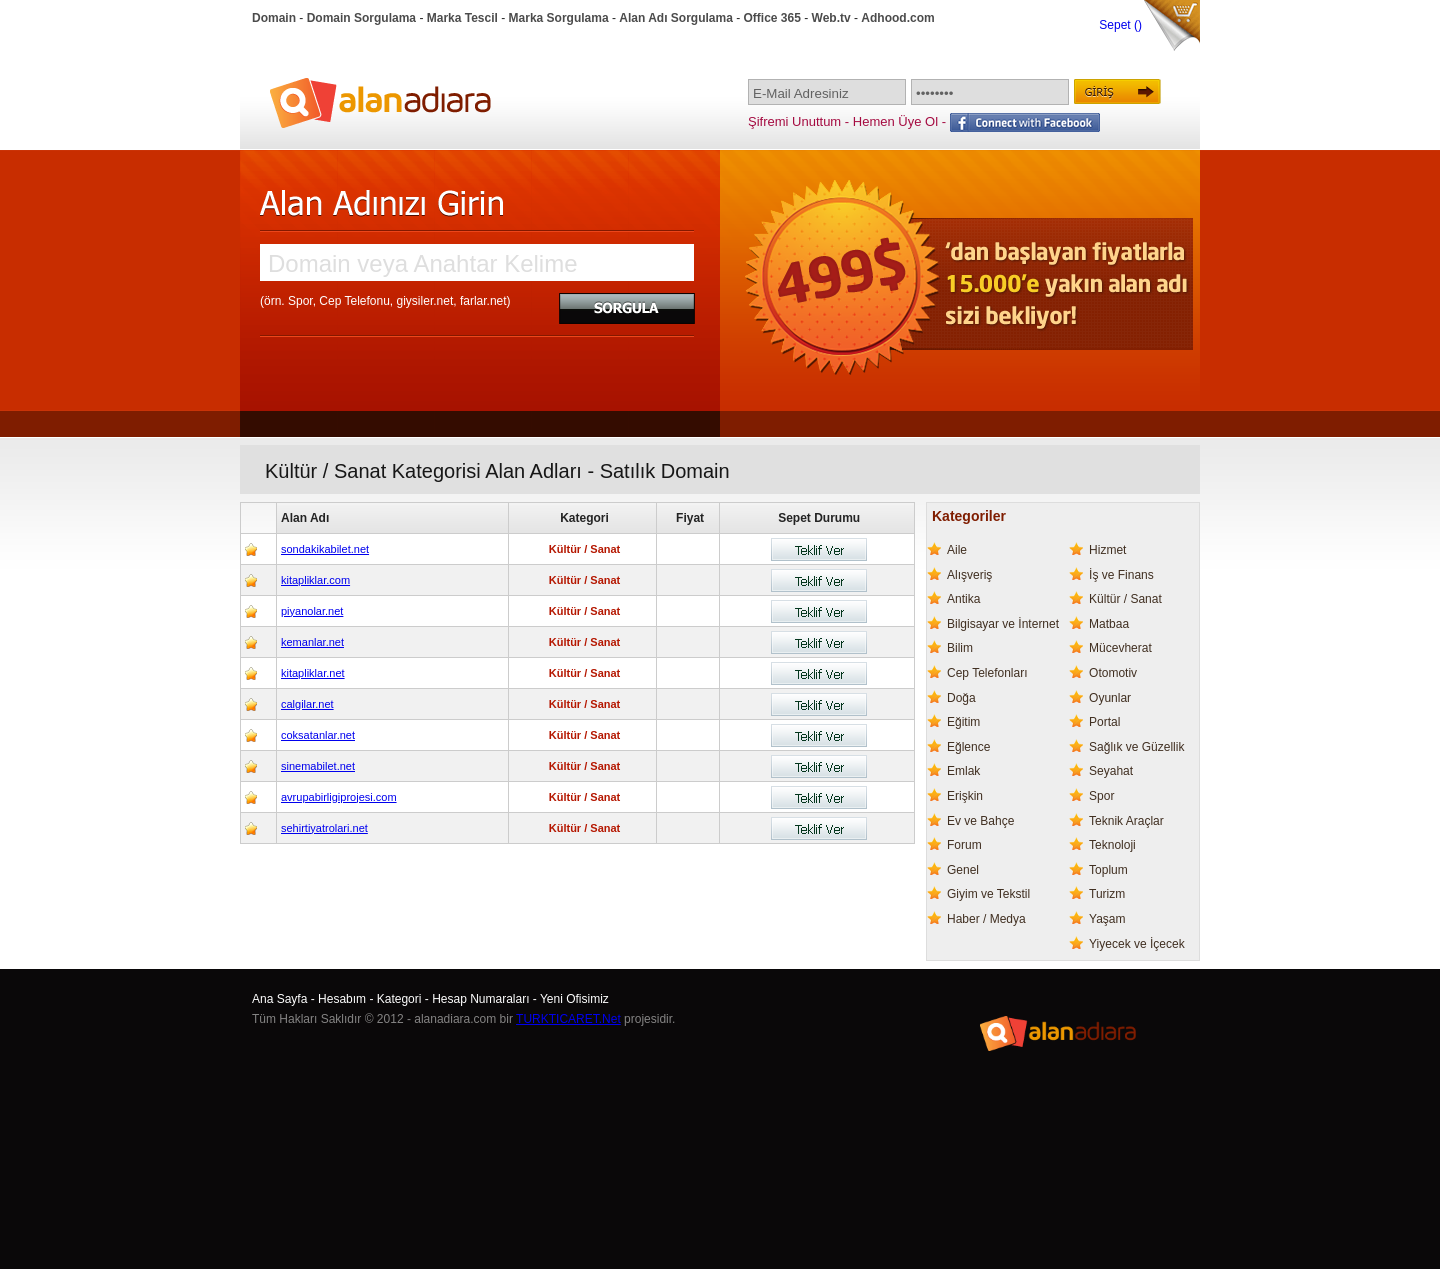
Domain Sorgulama (361, 18)
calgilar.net (307, 704)
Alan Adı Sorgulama (676, 18)
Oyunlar (1110, 698)
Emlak (963, 771)
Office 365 (772, 18)
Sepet (1116, 25)
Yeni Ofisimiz (574, 999)
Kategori (399, 999)
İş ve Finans (1121, 575)
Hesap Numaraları (480, 999)
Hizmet (1107, 550)
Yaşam (1107, 919)
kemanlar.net (312, 642)
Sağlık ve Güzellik (1136, 747)
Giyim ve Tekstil (988, 894)
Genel (963, 870)
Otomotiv (1113, 673)
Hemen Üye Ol (895, 121)
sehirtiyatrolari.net (324, 828)
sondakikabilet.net (325, 549)
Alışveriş (969, 575)
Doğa (961, 698)
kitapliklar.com (315, 580)
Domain (274, 18)
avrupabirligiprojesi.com (339, 797)
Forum (964, 845)
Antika (963, 599)
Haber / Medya (986, 919)
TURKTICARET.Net (568, 1019)
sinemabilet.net (318, 766)
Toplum (1108, 870)
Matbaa (1109, 624)
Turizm (1107, 894)
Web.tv (831, 18)
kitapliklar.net (313, 673)
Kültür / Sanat (1125, 599)
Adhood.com (897, 18)
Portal (1104, 722)
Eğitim (963, 722)
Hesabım (342, 999)
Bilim (960, 648)
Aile (957, 550)
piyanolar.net (312, 611)
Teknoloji (1112, 845)
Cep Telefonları (987, 673)
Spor (1101, 796)
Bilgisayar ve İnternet (1003, 624)
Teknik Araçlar (1126, 821)
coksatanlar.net (318, 735)
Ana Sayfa (279, 999)
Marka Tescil (462, 18)
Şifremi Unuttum (794, 121)
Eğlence (968, 747)
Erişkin (965, 796)
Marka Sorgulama (559, 18)
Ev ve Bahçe (980, 821)
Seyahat (1111, 771)
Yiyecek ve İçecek (1137, 944)
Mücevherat (1120, 648)
